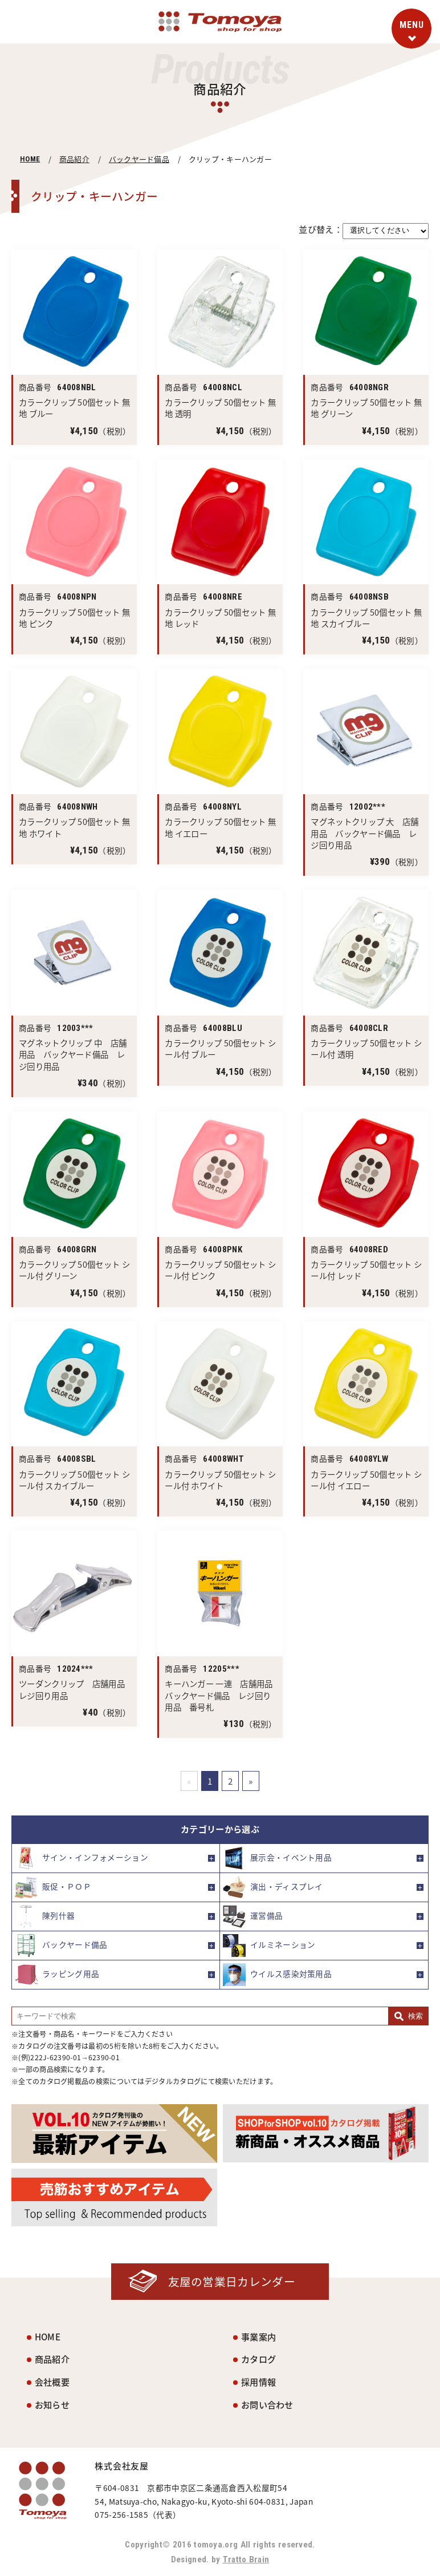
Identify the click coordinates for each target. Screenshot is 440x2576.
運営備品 (253, 1916)
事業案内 (258, 2336)
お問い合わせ (267, 2404)
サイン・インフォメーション (81, 1858)
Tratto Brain (246, 2559)
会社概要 (52, 2381)
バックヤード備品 (139, 158)
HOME (30, 159)
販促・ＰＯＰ (53, 1887)
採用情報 (258, 2381)
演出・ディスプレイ (273, 1887)
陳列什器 (45, 1916)
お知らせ (52, 2404)
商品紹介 (74, 158)
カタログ (258, 2359)
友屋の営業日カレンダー (231, 2281)
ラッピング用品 (57, 1974)
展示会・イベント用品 (277, 1858)
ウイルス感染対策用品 (277, 1974)
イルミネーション (269, 1945)
